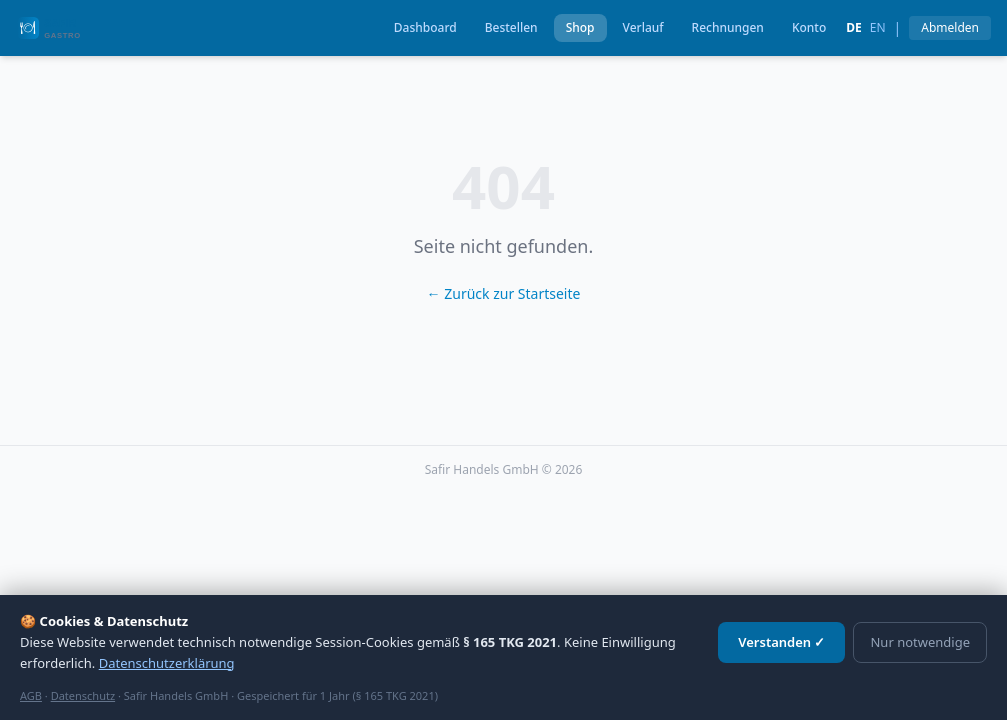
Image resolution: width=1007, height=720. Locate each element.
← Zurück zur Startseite (504, 293)
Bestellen (511, 27)
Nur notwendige (920, 642)
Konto (809, 27)
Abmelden (950, 27)
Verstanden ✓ (781, 642)
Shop (580, 27)
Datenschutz (83, 695)
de (854, 28)
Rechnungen (728, 27)
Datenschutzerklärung (167, 663)
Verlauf (643, 27)
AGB (31, 695)
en (878, 28)
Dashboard (425, 27)
